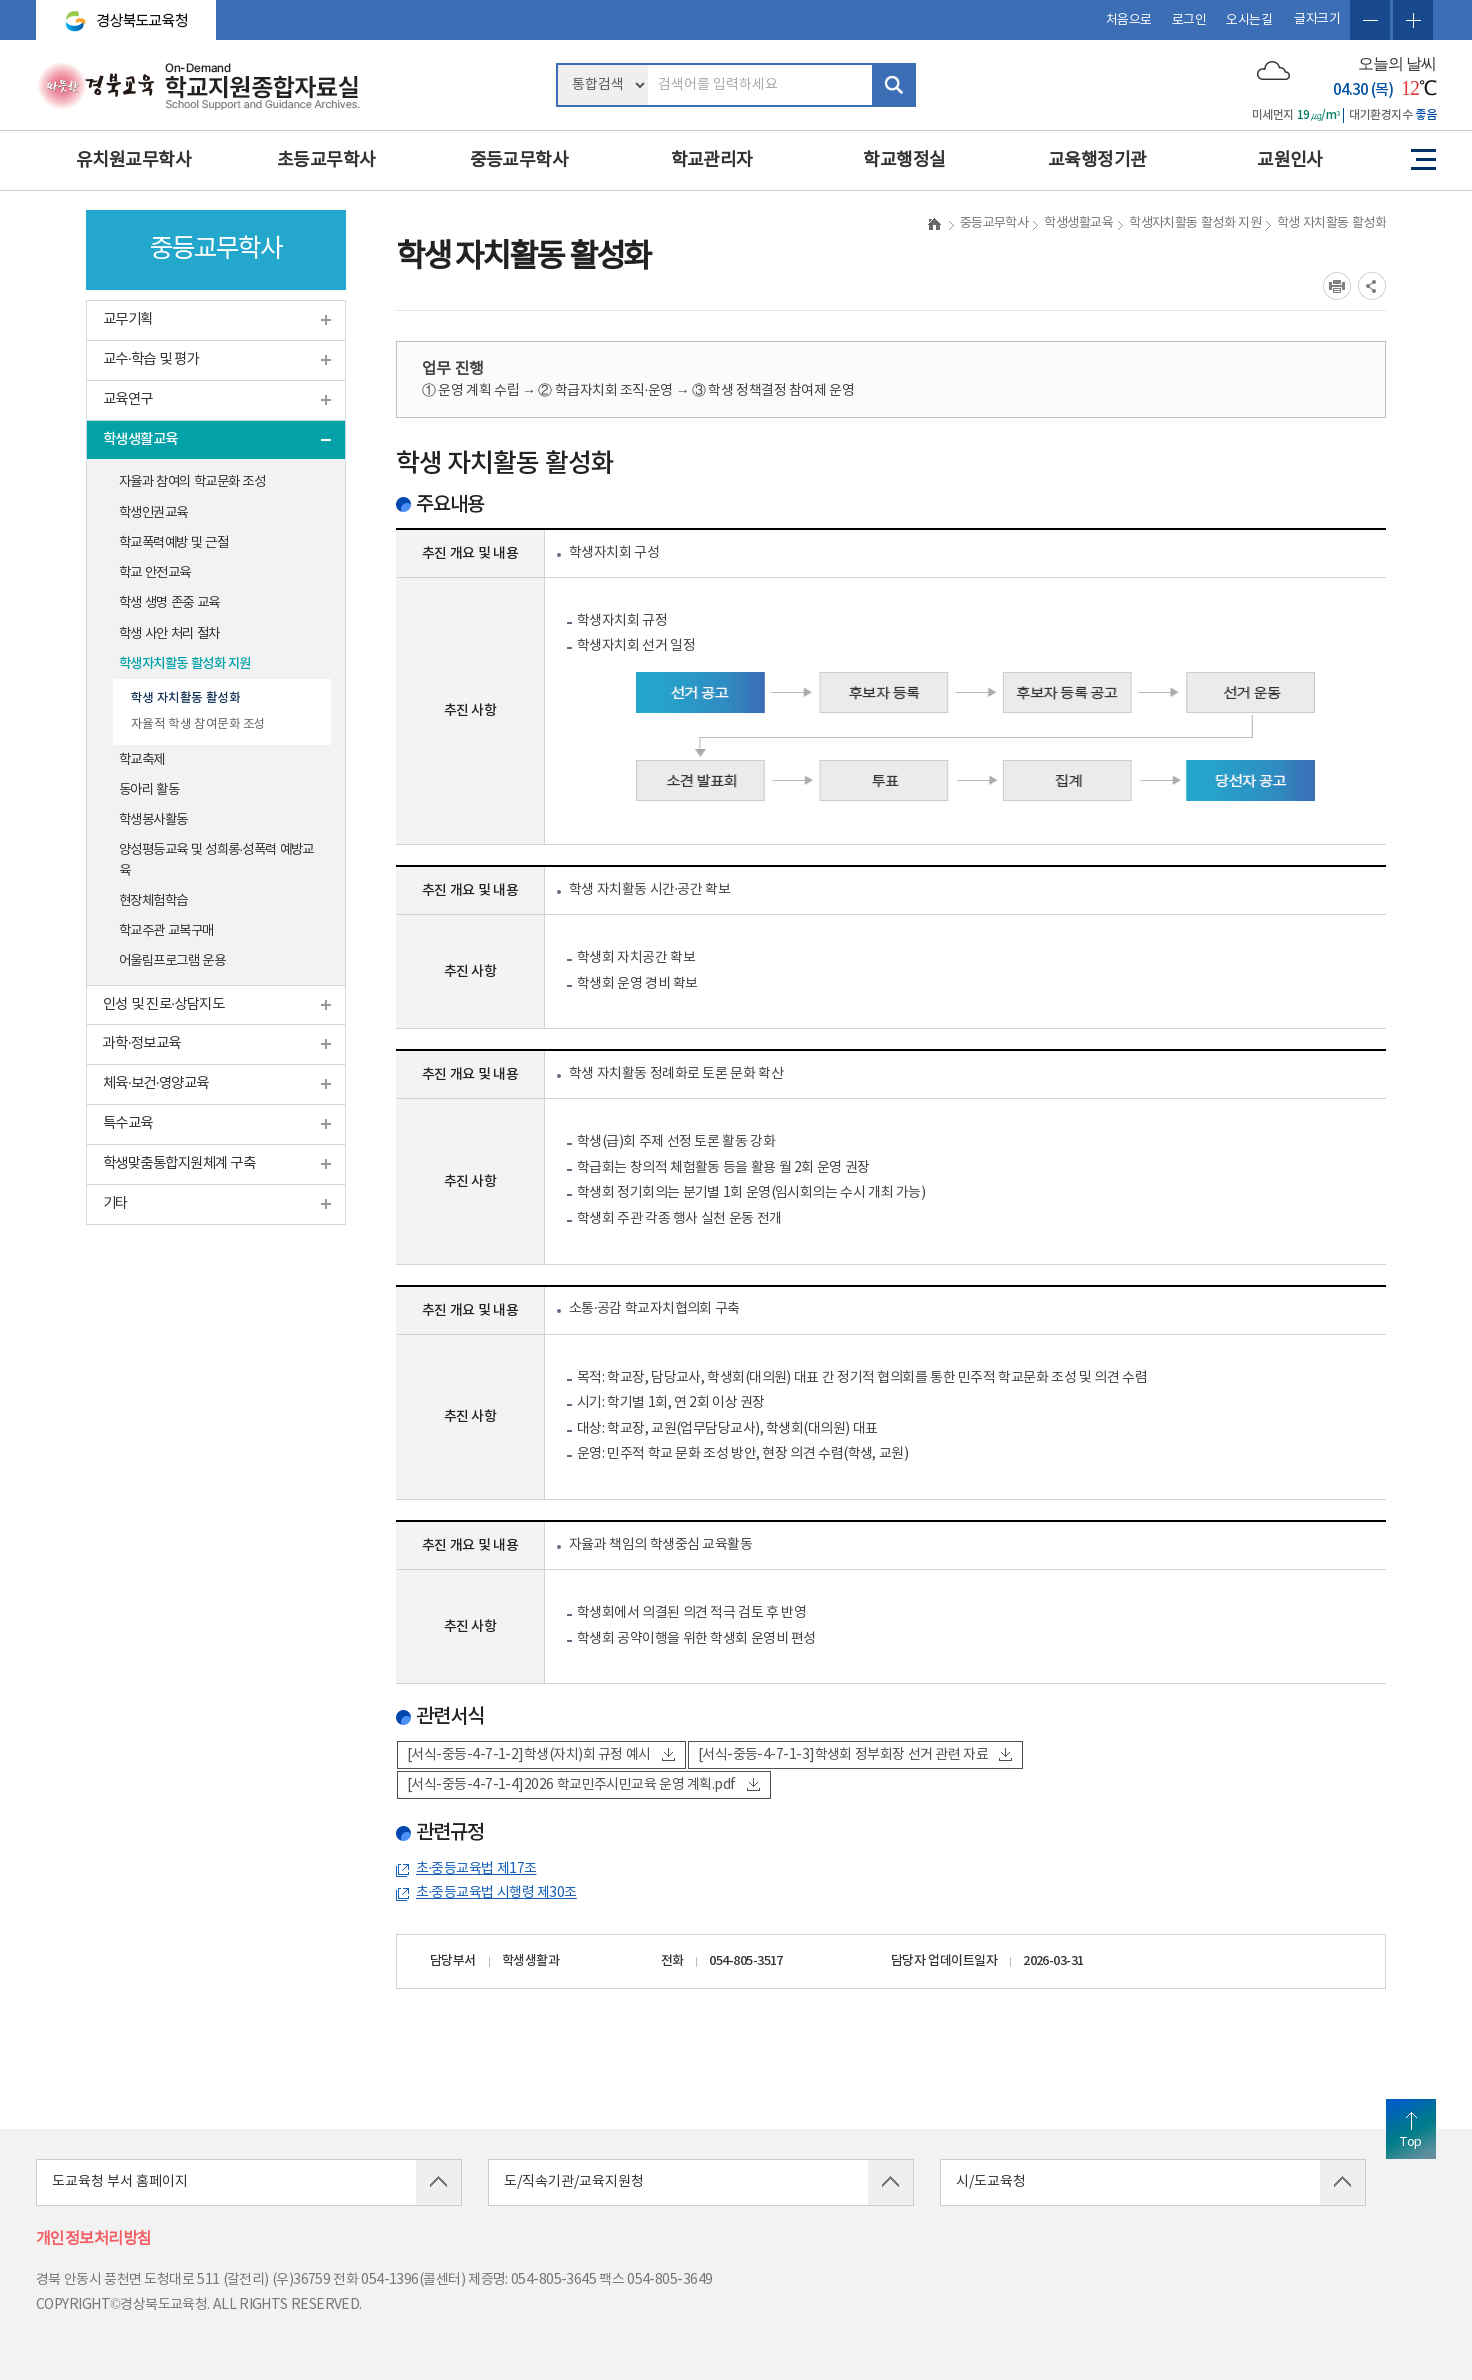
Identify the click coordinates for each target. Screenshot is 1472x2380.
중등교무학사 (519, 160)
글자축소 (1370, 20)
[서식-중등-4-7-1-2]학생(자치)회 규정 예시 (541, 1755)
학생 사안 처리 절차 (169, 634)
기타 (115, 1203)
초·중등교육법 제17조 (476, 1869)
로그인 (1189, 20)
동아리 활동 (149, 790)
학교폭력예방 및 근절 (173, 543)
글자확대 (1413, 20)
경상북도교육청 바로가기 (117, 12)
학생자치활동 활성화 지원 (185, 664)
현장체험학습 (153, 901)
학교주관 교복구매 (166, 931)
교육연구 (128, 399)
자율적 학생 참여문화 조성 (198, 724)
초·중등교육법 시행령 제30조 (496, 1893)
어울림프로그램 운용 (172, 961)
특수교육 (128, 1123)
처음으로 (1129, 20)
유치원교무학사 (133, 160)
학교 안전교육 (155, 573)
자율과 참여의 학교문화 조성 (192, 482)
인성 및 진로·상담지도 (163, 1004)
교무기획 (128, 319)
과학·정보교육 (142, 1043)
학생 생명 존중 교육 (169, 603)
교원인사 (1290, 160)
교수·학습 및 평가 (151, 359)
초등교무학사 (326, 160)
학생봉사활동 (153, 820)
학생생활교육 (140, 439)
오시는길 (1249, 20)
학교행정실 (904, 160)
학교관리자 (712, 160)
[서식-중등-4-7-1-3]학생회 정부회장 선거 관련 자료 (855, 1755)
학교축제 (142, 760)
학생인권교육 (153, 513)
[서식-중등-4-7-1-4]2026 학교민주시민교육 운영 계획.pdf (583, 1785)
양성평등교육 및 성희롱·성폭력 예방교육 (216, 860)
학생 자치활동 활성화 (185, 698)
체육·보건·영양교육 (156, 1083)
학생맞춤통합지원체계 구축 (179, 1163)
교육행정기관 (1097, 160)
